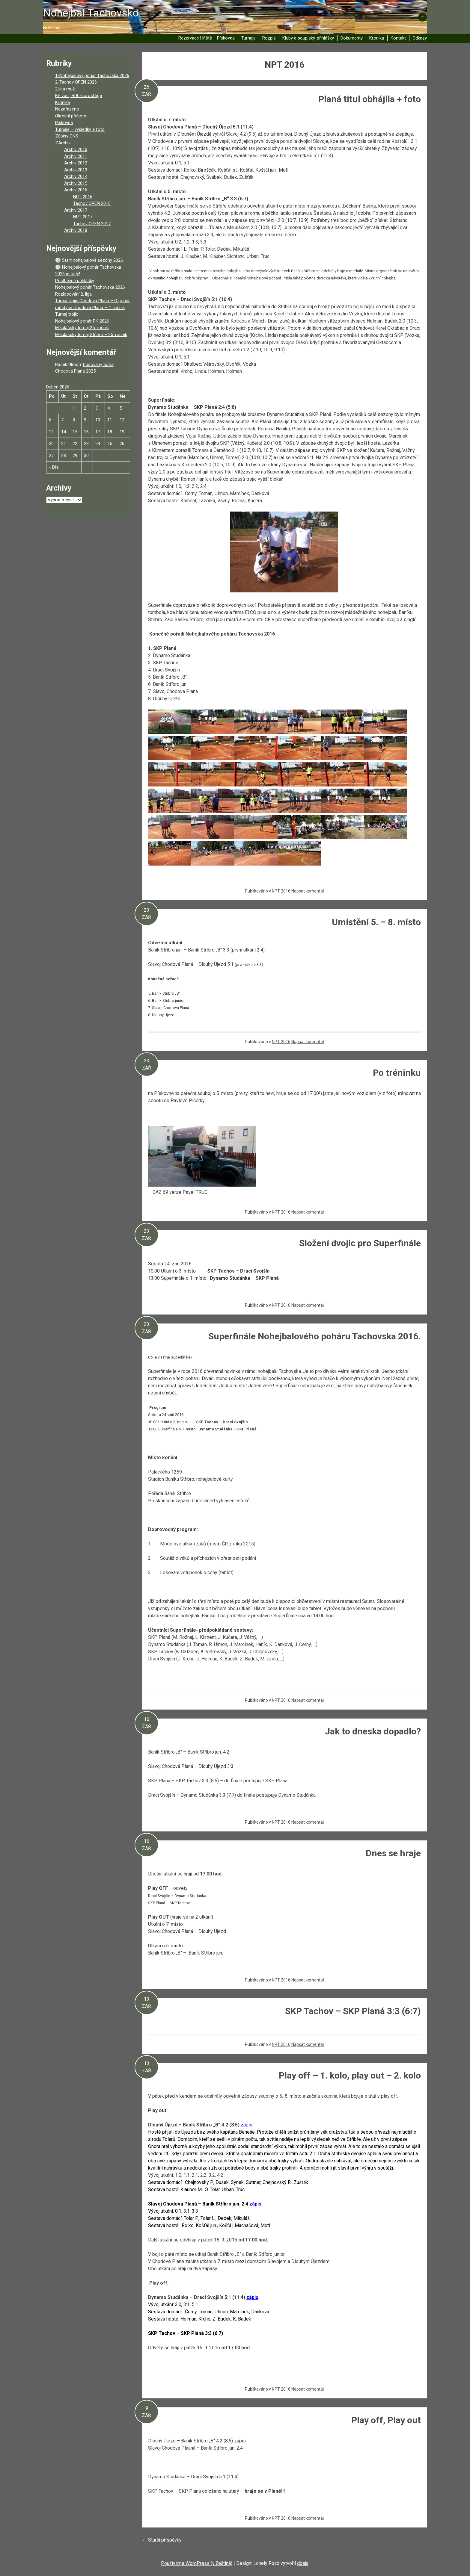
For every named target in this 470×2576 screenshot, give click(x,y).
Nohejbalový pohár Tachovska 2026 (90, 287)
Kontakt (398, 38)
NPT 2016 (281, 891)
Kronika (376, 38)
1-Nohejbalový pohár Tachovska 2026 (92, 75)
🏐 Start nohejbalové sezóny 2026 (89, 260)
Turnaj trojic (66, 314)
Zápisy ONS (66, 136)
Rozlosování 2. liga (73, 294)
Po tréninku (397, 1072)
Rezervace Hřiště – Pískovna (206, 38)
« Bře (54, 467)
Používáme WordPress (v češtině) (196, 2563)
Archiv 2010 (75, 149)
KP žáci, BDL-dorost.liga (78, 95)
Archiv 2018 (75, 230)
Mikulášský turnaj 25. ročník (82, 327)
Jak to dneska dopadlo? (373, 1731)
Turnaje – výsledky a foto (80, 129)
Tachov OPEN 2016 (92, 203)
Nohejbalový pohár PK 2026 (82, 321)
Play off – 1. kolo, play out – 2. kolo (350, 2075)
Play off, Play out (386, 2420)
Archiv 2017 (75, 210)
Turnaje (248, 38)
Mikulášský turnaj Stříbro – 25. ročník (91, 334)
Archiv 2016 (75, 190)
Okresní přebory (70, 116)
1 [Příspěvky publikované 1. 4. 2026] (74, 408)
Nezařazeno (67, 109)
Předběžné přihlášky (74, 280)
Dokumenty (352, 38)
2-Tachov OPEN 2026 (76, 82)
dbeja (302, 2563)
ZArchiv (62, 143)
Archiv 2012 (75, 163)
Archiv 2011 (75, 156)
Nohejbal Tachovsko (91, 13)
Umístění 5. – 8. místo (376, 922)
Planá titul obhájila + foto (369, 99)
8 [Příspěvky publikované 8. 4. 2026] (74, 420)
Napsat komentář (307, 891)
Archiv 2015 (75, 183)
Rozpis (269, 38)
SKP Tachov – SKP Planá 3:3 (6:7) (353, 2011)
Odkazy (419, 38)
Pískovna (64, 122)
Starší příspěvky (162, 2540)
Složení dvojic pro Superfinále (360, 1243)
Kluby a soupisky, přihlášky (308, 38)
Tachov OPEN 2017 (92, 223)
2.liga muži (65, 89)
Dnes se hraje (393, 1853)
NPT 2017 (82, 217)
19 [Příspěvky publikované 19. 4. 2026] (122, 432)
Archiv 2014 (75, 176)
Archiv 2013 (75, 170)
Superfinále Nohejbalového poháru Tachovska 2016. (314, 1336)
